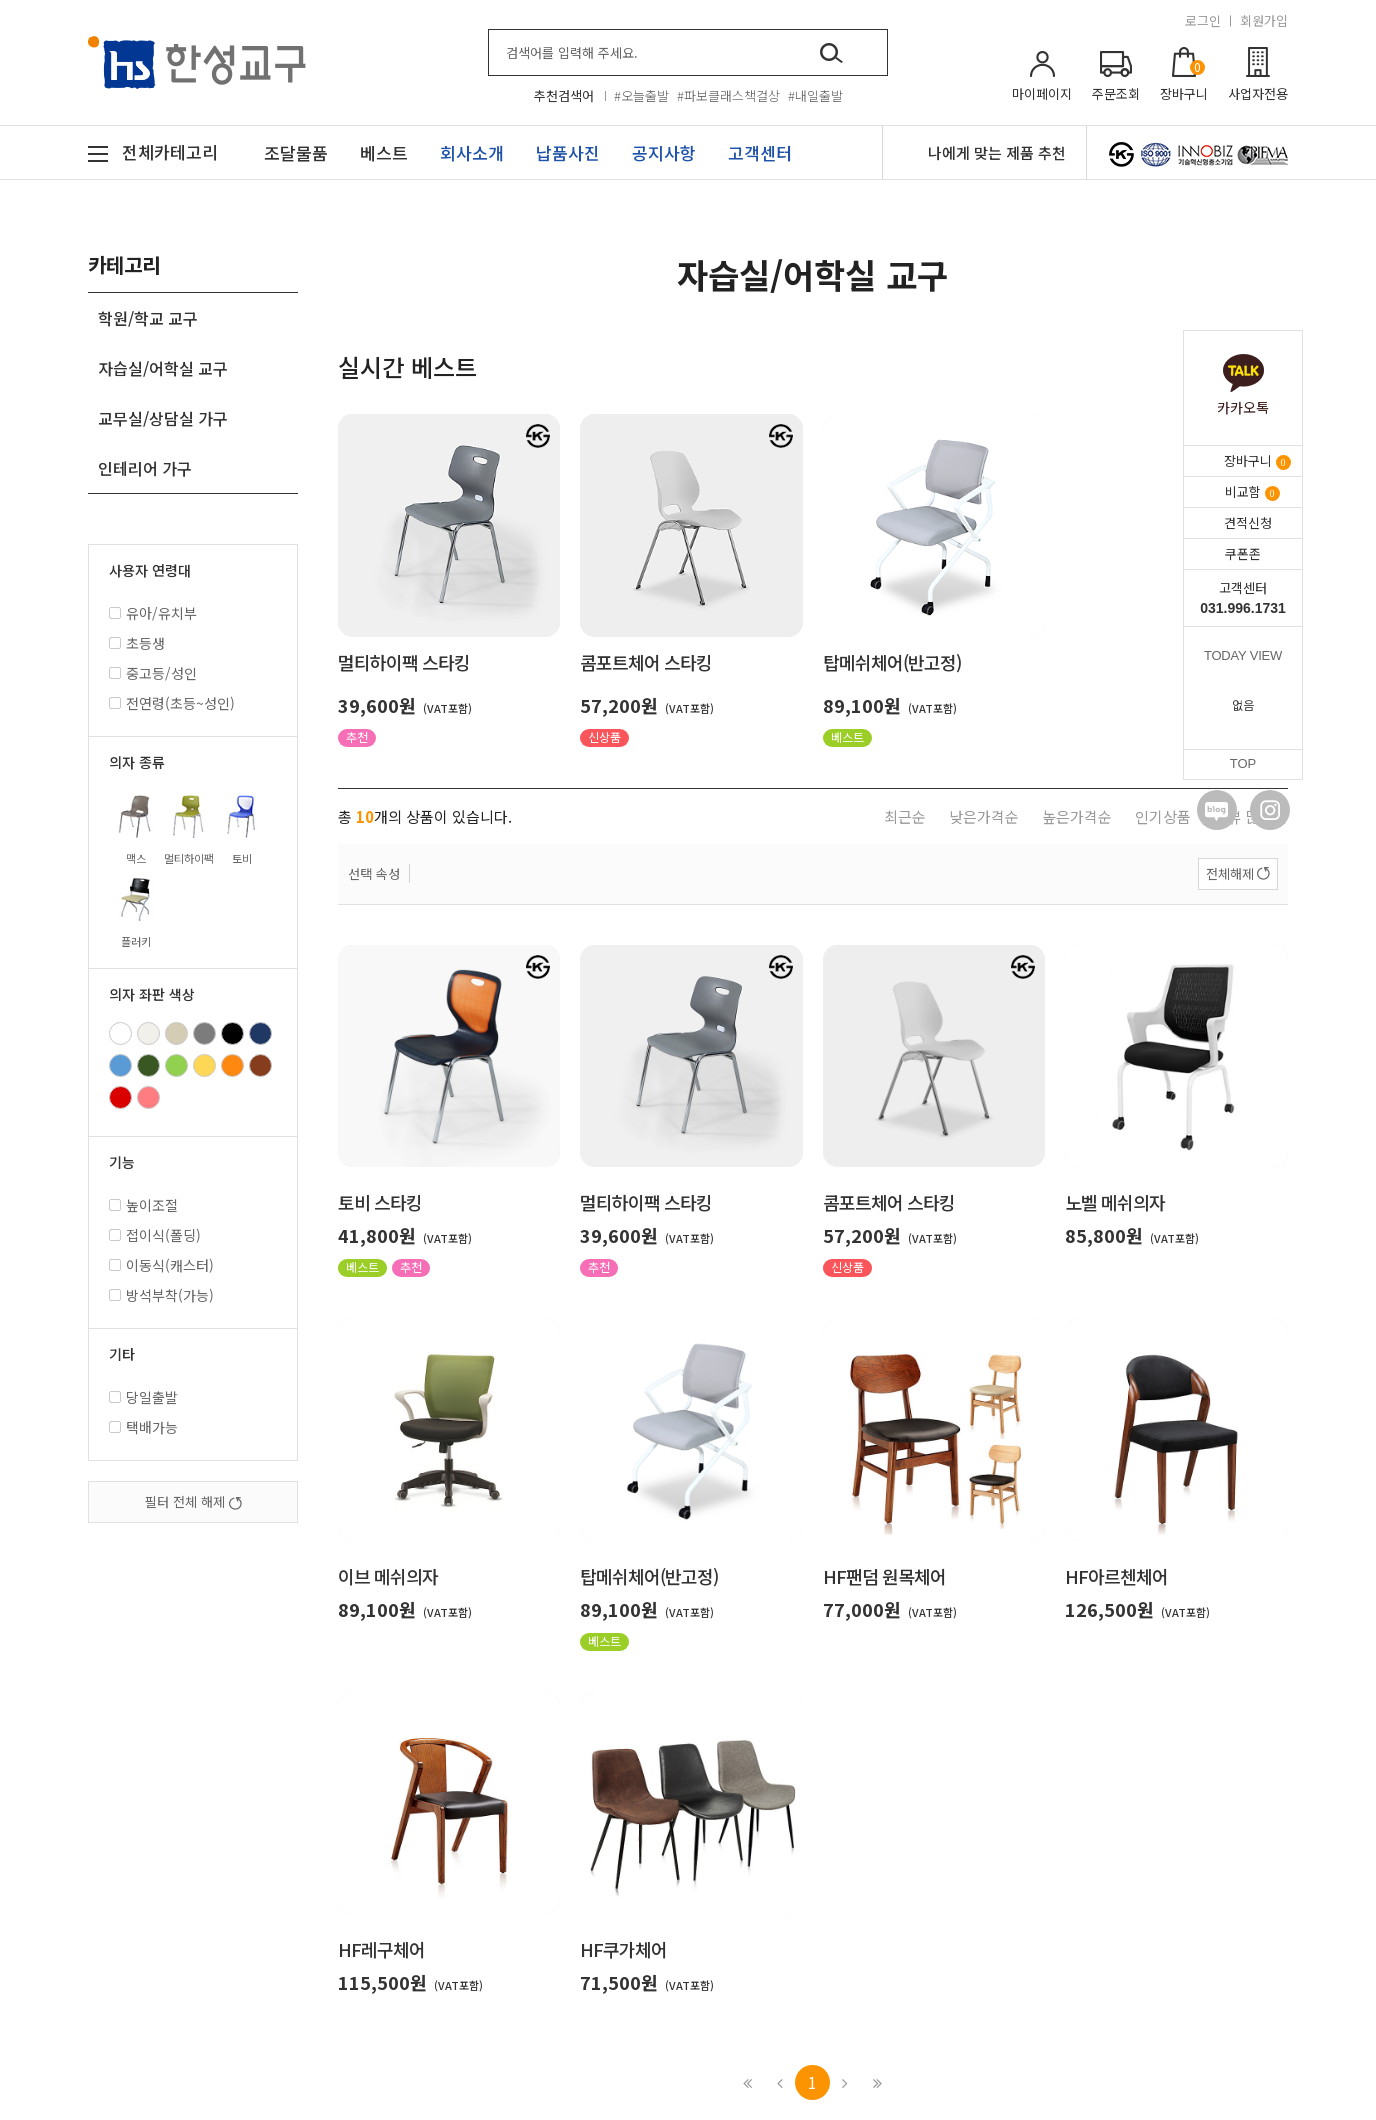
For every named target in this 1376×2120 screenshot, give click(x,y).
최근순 (905, 816)
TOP (1243, 763)
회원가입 (1264, 20)
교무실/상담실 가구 (163, 418)
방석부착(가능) (161, 1295)
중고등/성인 (153, 673)
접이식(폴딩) (155, 1235)
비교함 (1252, 491)
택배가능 (143, 1427)
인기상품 (1163, 816)
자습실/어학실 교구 (163, 368)
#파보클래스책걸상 (728, 95)
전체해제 (1230, 873)
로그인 (1203, 20)
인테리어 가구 (145, 468)
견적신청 (1248, 522)
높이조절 (143, 1205)
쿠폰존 (1243, 553)
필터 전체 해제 (193, 1501)
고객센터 (1243, 598)
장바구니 (1257, 460)
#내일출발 (815, 95)
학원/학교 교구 (148, 318)
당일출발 (143, 1397)
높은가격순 (1077, 816)
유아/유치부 (153, 613)
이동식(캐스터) (161, 1265)
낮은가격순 (984, 816)
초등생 (137, 643)
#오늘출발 (641, 95)
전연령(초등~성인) (172, 703)
